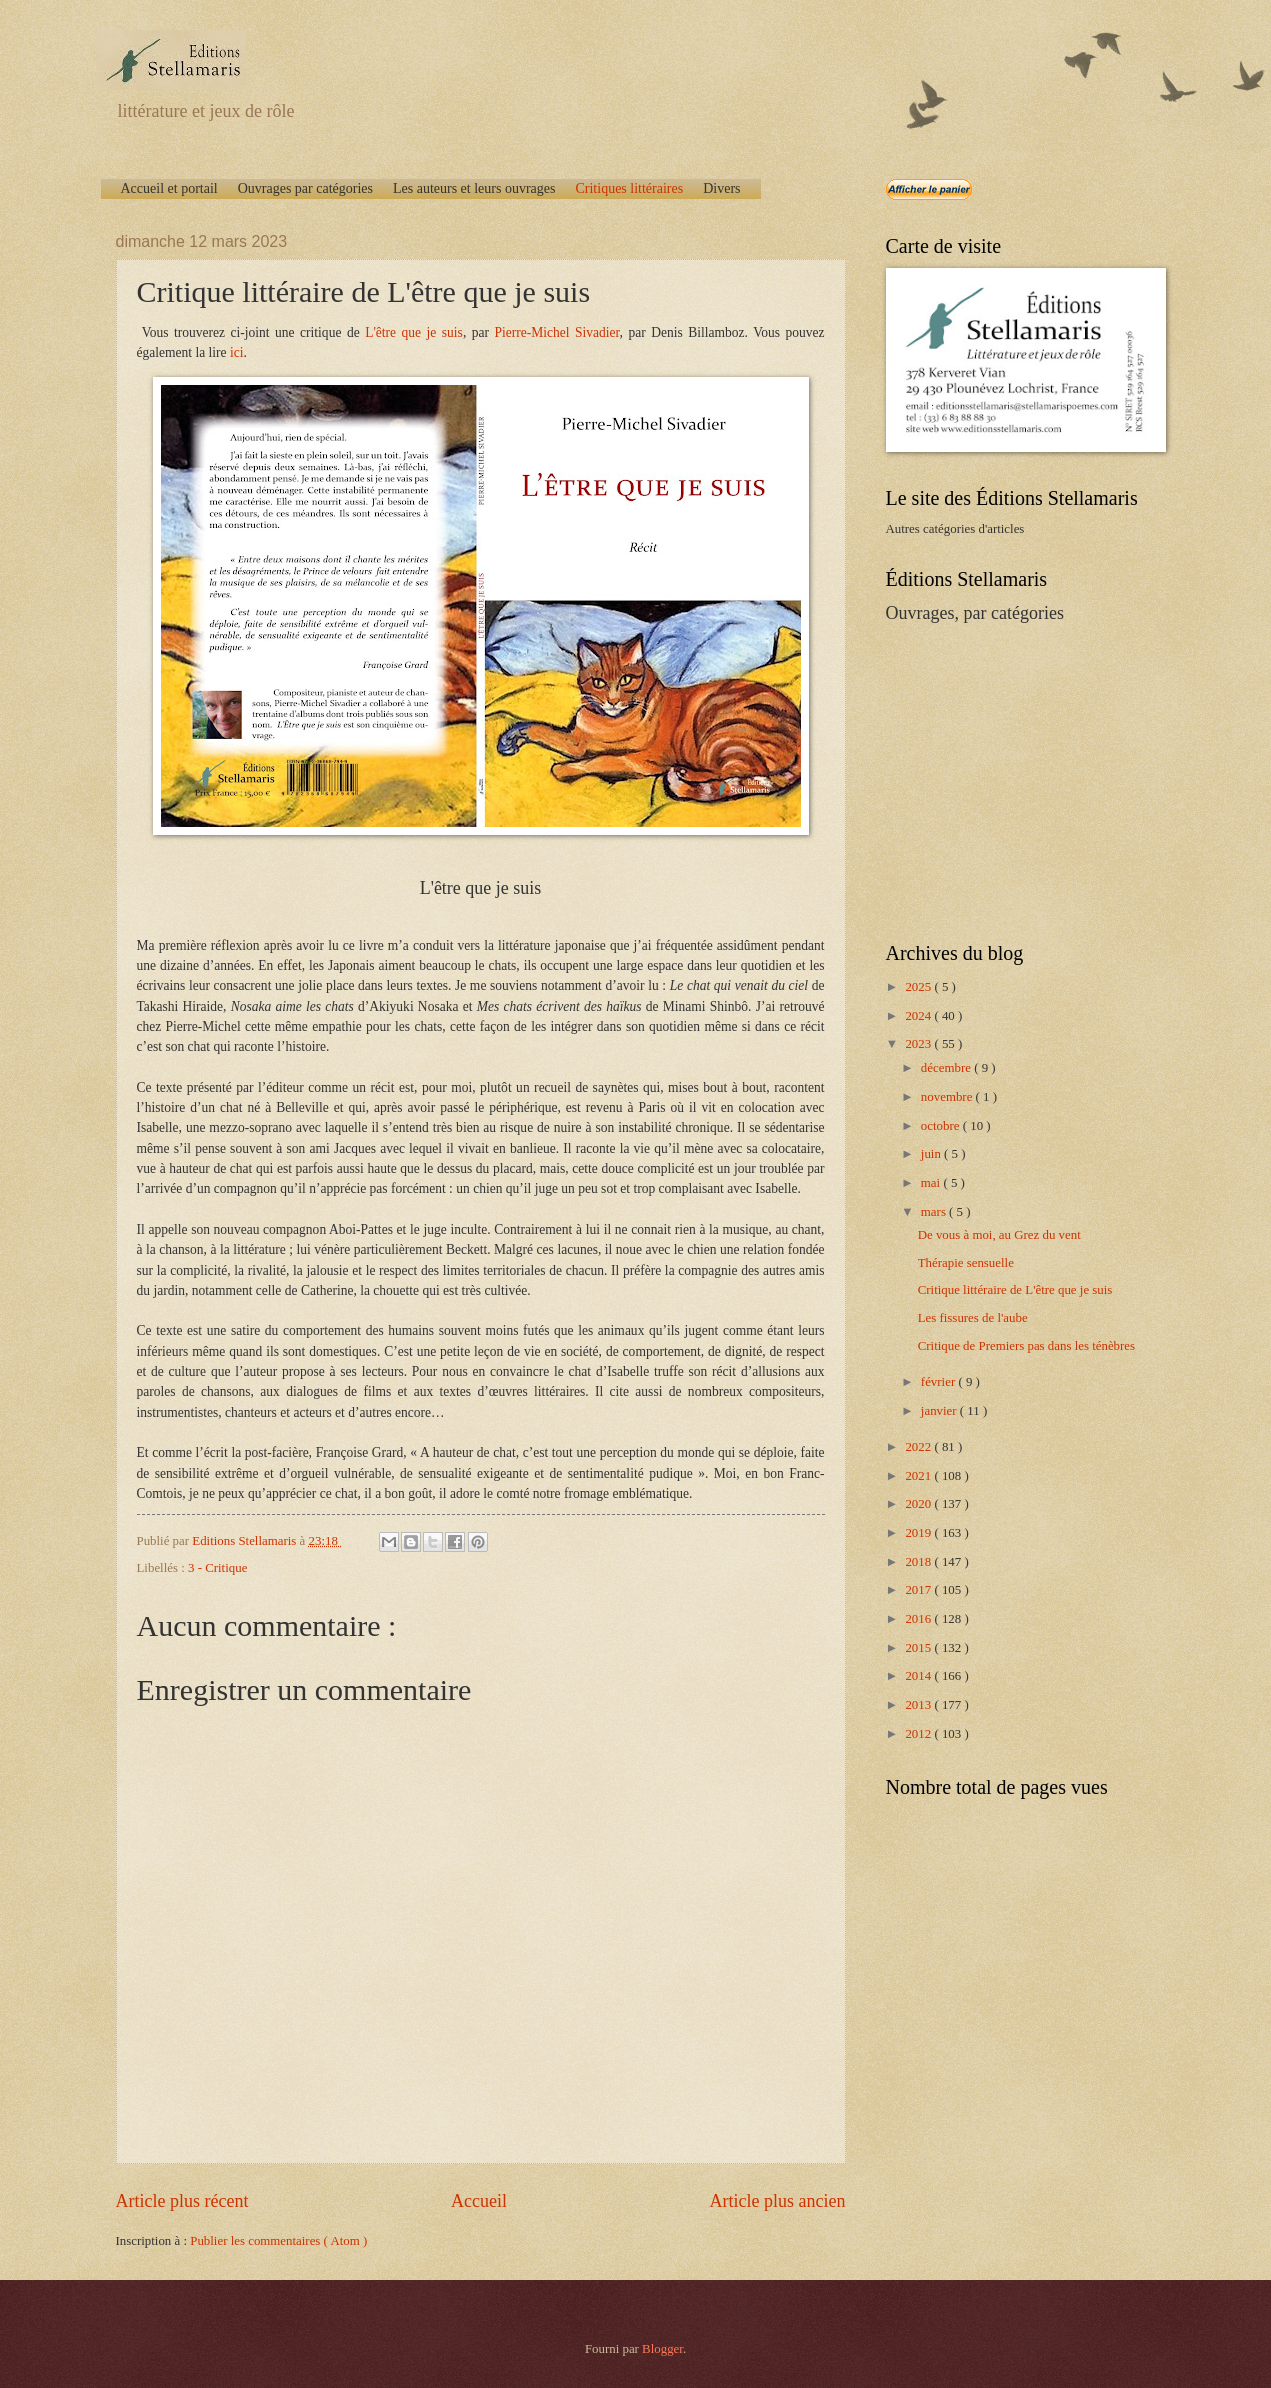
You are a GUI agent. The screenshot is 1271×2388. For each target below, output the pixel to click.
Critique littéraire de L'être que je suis (1015, 1290)
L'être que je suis (414, 332)
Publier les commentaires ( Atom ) (278, 2241)
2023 (919, 1044)
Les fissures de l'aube (973, 1318)
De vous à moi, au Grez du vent (999, 1235)
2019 (919, 1533)
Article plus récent (182, 2201)
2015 (919, 1648)
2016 (919, 1619)
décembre (947, 1068)
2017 (919, 1590)
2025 (919, 987)
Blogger (662, 2349)
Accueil (479, 2201)
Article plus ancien (777, 2201)
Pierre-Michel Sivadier (557, 332)
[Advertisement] (1011, 781)
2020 (919, 1504)
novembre (948, 1097)
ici (237, 352)
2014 (919, 1676)
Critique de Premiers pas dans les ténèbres (1026, 1346)
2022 (919, 1447)
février (940, 1382)
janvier (940, 1411)
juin (932, 1154)
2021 (919, 1476)
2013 (919, 1705)
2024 (919, 1016)
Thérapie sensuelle (966, 1263)
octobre (942, 1126)
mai (932, 1183)
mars (935, 1212)
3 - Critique (217, 1568)
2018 (919, 1562)
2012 (919, 1734)
